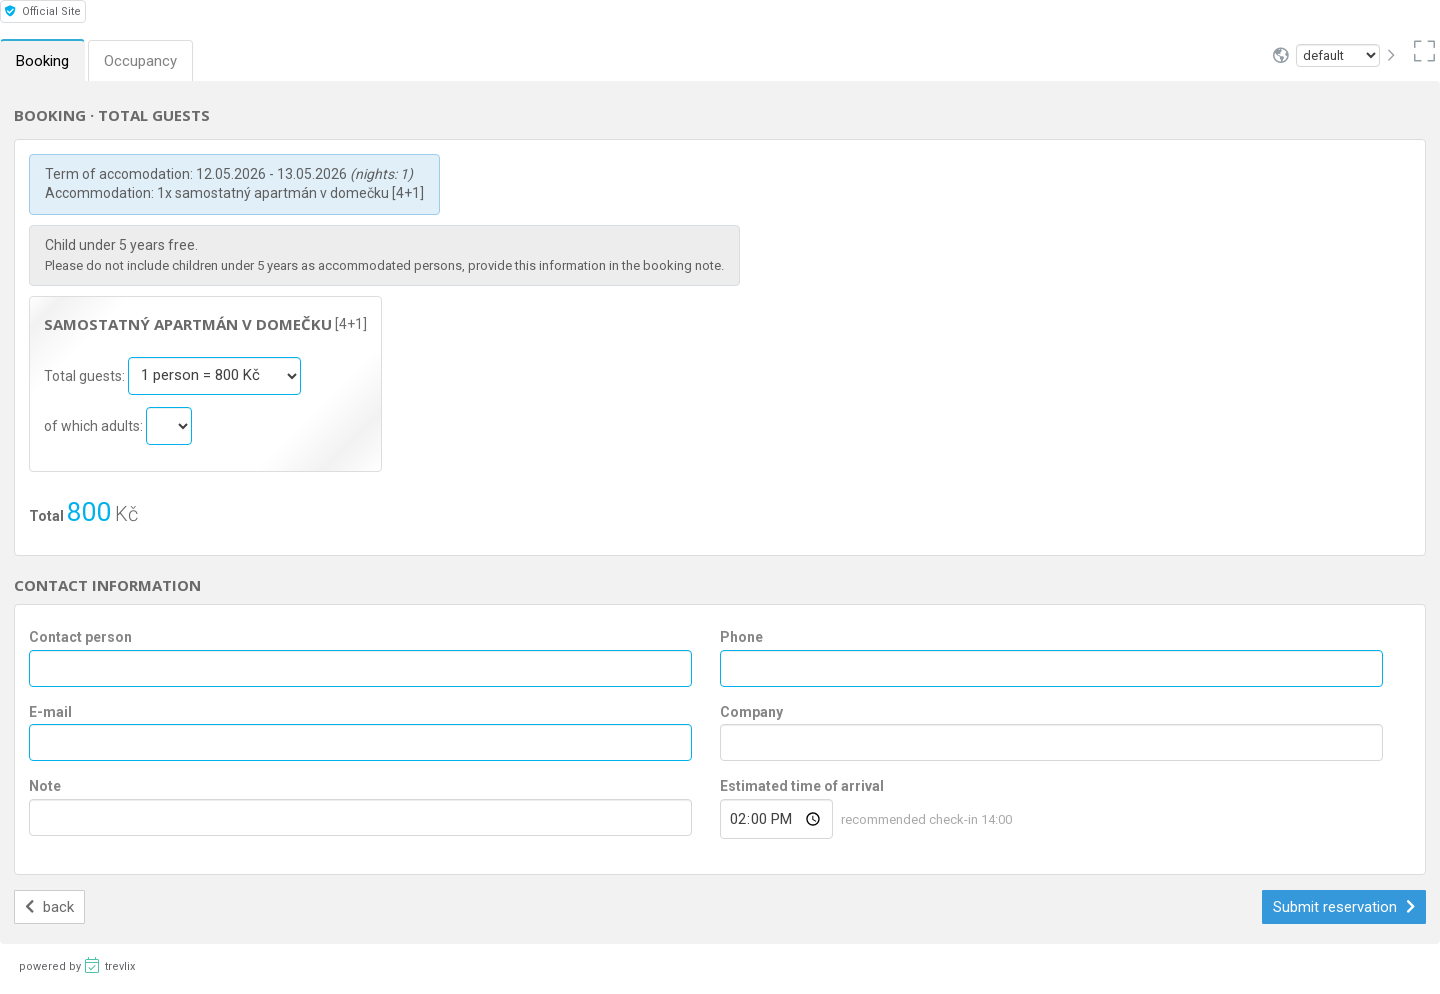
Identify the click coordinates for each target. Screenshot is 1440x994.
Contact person (80, 637)
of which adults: (95, 425)
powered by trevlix (77, 965)
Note (45, 786)
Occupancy (140, 61)
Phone (741, 637)
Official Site (43, 11)
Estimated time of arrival (802, 786)
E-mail (50, 712)
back (49, 907)
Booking (42, 61)
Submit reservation (1344, 907)
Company (751, 712)
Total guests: (86, 375)
